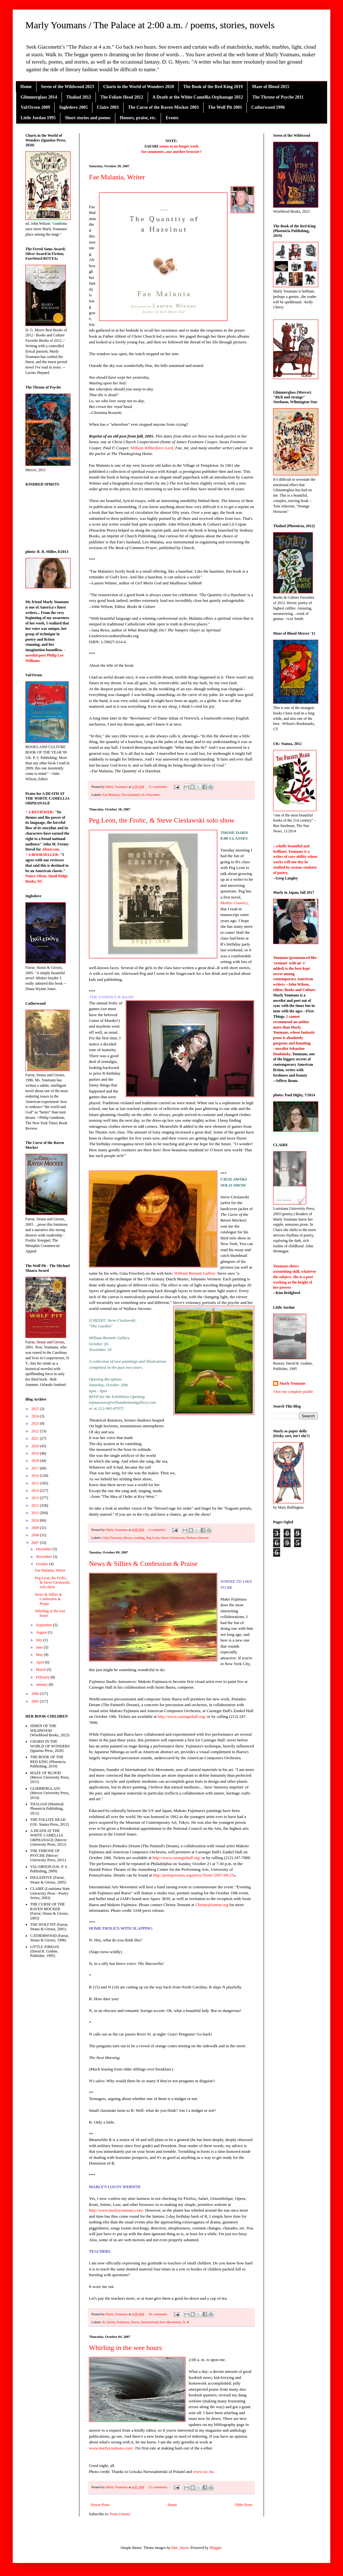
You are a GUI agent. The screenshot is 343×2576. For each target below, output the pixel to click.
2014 (35, 1490)
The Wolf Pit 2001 (225, 107)
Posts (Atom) (120, 2514)
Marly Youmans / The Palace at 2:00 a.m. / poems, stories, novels (149, 25)
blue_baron (180, 2547)
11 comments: (158, 787)
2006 (35, 1693)
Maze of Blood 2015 (270, 86)
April (40, 1662)
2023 (35, 1423)
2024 (35, 1416)
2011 (35, 1513)
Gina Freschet (111, 1537)
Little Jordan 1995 (38, 117)
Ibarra (135, 2322)
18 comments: (158, 2314)
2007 (35, 1542)
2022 (35, 1431)
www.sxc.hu (203, 2471)
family (110, 2322)
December (44, 1549)
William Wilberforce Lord (152, 447)
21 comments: (158, 2487)
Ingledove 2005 (73, 107)
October (42, 1564)
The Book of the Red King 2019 (213, 86)
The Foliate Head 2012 (121, 97)
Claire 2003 (108, 107)
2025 (35, 1409)
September (44, 1625)
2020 (35, 1446)
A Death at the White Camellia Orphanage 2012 (197, 97)
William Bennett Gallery (194, 1273)
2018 (35, 1460)
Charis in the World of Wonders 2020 (138, 86)
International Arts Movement (161, 2322)
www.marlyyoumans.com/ (111, 2448)
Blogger (216, 2547)
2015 (35, 1483)
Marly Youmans (292, 1383)
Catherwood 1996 (268, 107)
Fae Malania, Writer (117, 177)
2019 (35, 1453)
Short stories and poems (88, 117)
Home (26, 86)
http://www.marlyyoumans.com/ (116, 2210)
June (40, 1647)
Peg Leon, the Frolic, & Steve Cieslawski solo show (161, 820)
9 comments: (157, 1530)
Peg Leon (152, 1537)
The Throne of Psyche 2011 (277, 97)
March (41, 1669)
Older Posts (243, 2505)
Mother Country (233, 902)
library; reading (134, 1537)
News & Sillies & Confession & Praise (143, 1563)
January (42, 1684)
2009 (35, 1528)
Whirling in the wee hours (125, 2348)
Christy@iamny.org (211, 1904)
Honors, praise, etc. (138, 117)
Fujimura (123, 2322)
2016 (35, 1475)
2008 (35, 1535)
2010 (35, 1520)
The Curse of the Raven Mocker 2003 (163, 107)
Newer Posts (100, 2505)
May (40, 1654)
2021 (35, 1438)
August (42, 1632)
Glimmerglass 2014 (39, 97)
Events (171, 117)
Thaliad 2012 (78, 97)
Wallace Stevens (197, 1537)
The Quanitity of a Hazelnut (140, 794)
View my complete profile (293, 1391)
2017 (35, 1468)
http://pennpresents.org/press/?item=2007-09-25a (194, 1875)
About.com (50, 849)
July (39, 1640)
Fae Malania (110, 794)
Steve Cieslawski (173, 1537)
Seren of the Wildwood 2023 (67, 86)
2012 (35, 1505)
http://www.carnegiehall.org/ (182, 1716)
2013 (35, 1498)
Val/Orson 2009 (35, 107)
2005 (35, 1701)
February (43, 1677)
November (44, 1556)
